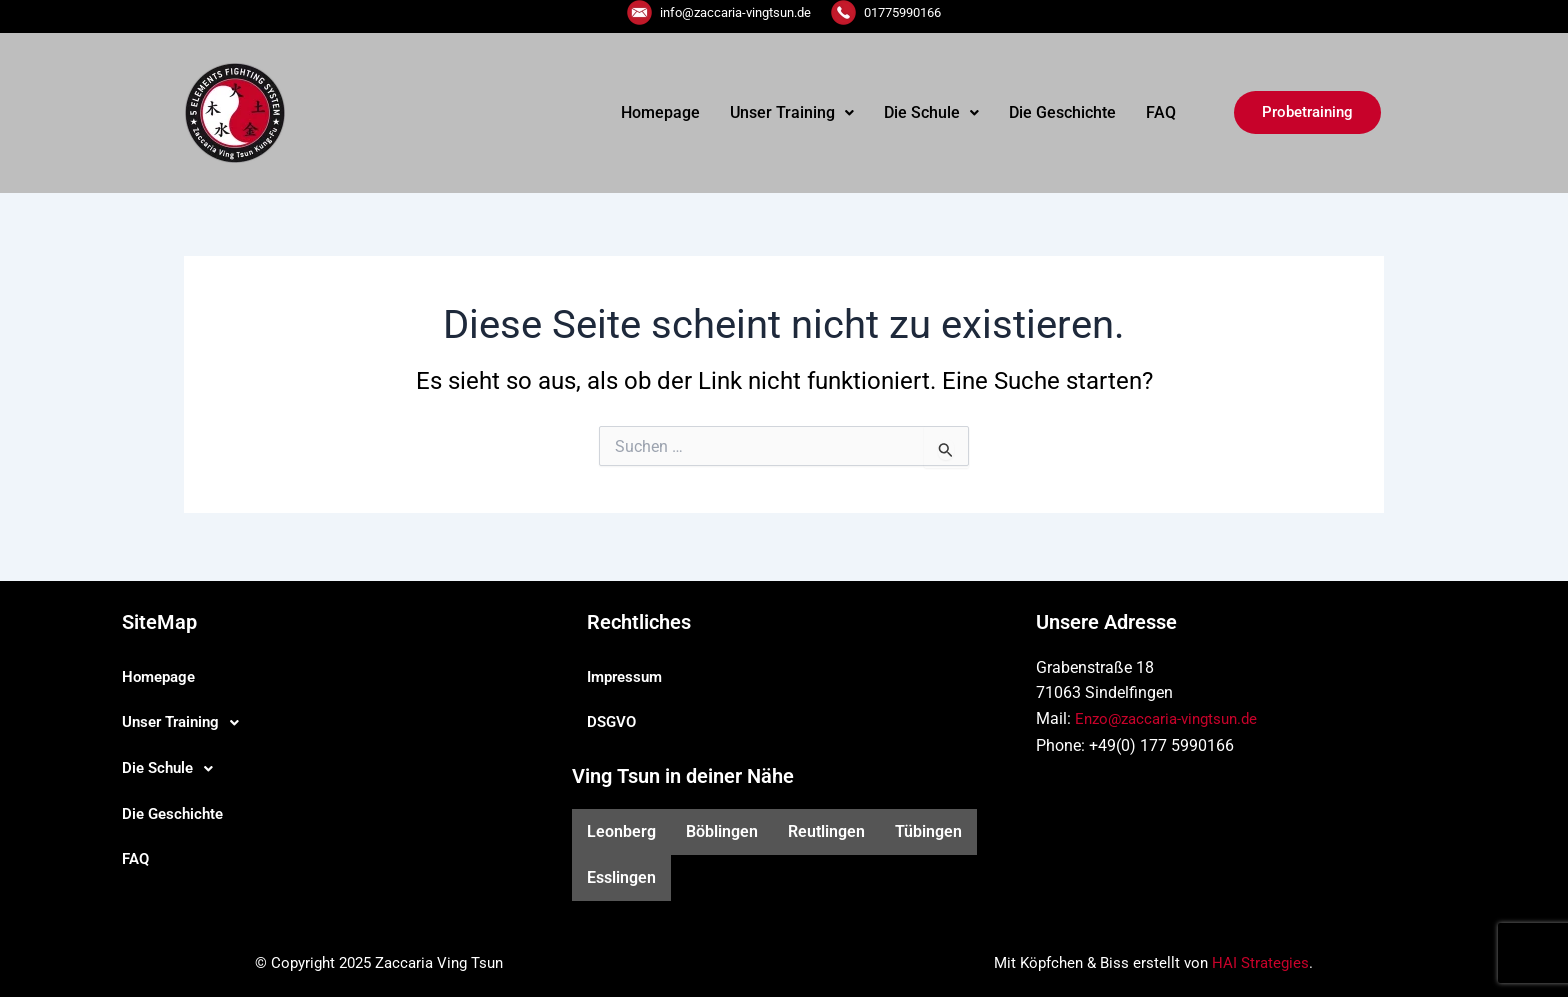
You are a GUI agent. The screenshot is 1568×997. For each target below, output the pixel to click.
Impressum (628, 676)
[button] (792, 113)
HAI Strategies (1260, 963)
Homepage (660, 112)
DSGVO (613, 722)
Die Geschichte (1062, 112)
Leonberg (621, 831)
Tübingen (928, 831)
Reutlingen (826, 831)
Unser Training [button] (792, 112)
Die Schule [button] (931, 112)
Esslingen (621, 877)
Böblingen (722, 831)
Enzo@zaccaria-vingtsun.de (1172, 718)
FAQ (1161, 112)
